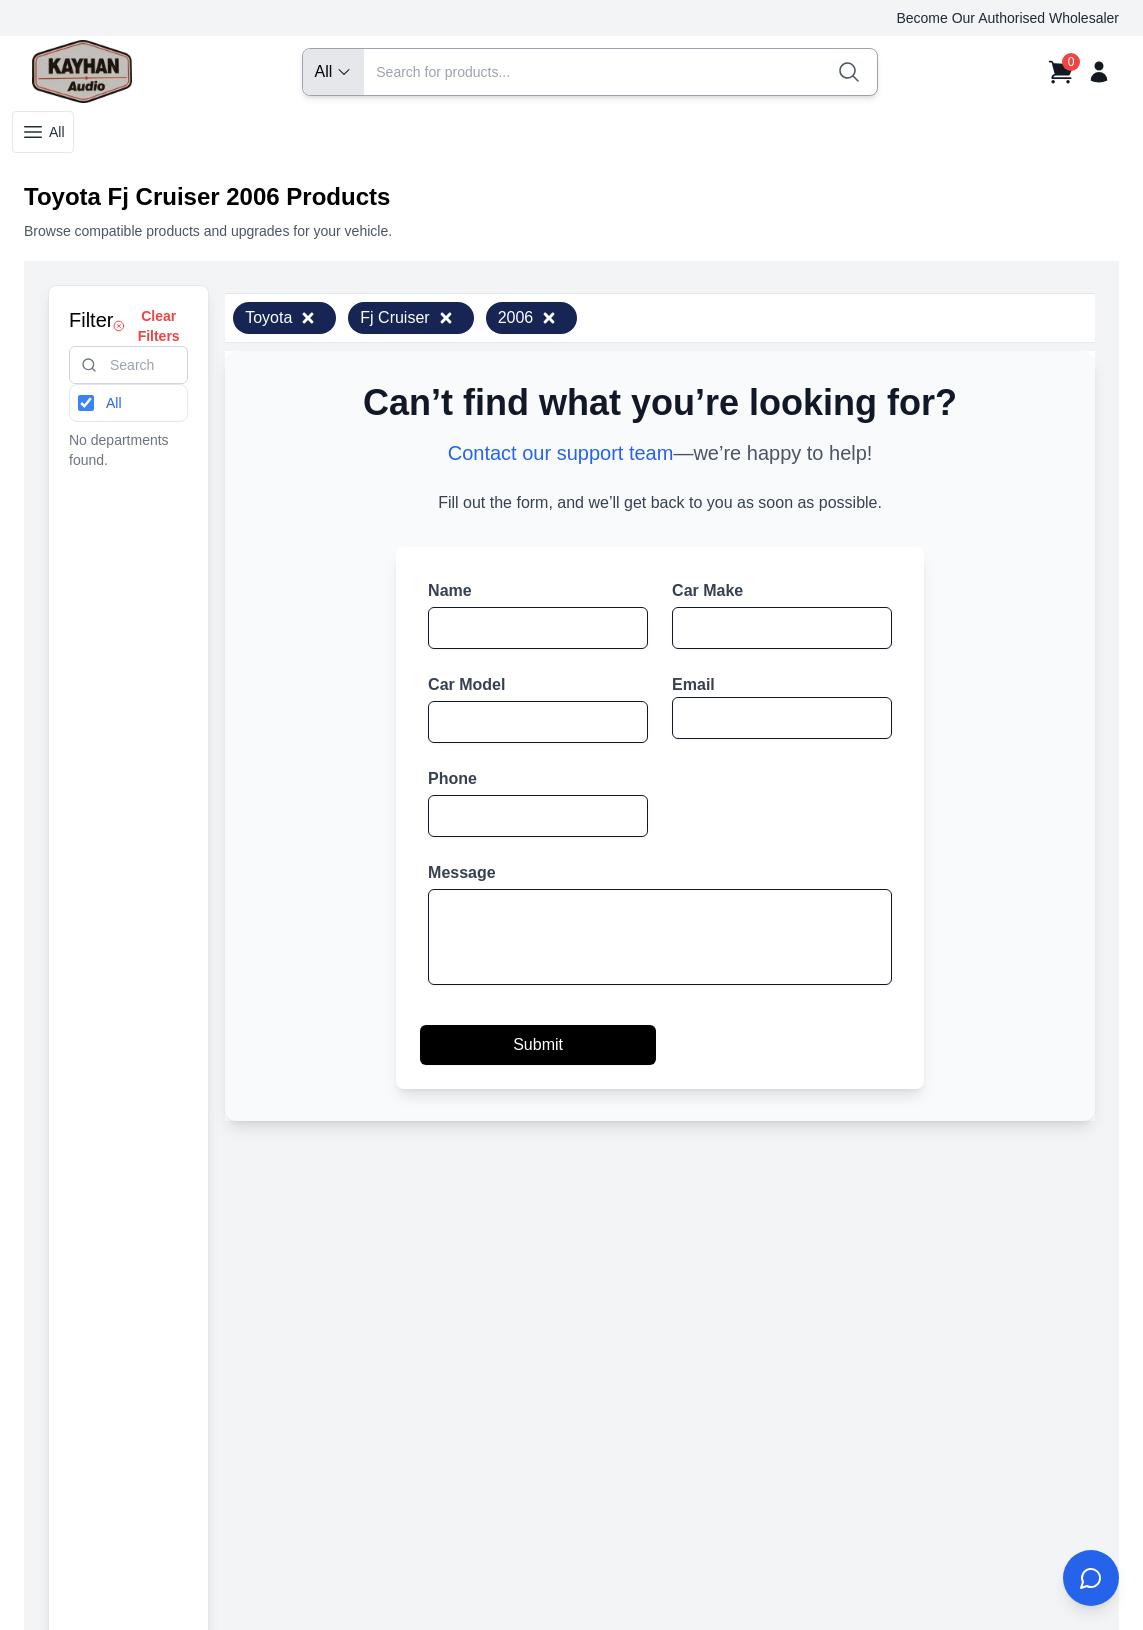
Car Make (707, 590)
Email (693, 684)
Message (462, 872)
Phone (452, 778)
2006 (528, 317)
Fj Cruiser (406, 317)
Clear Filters (146, 326)
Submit (538, 1044)
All (43, 132)
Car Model (466, 684)
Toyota (280, 317)
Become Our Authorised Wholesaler (1007, 18)
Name (450, 590)
